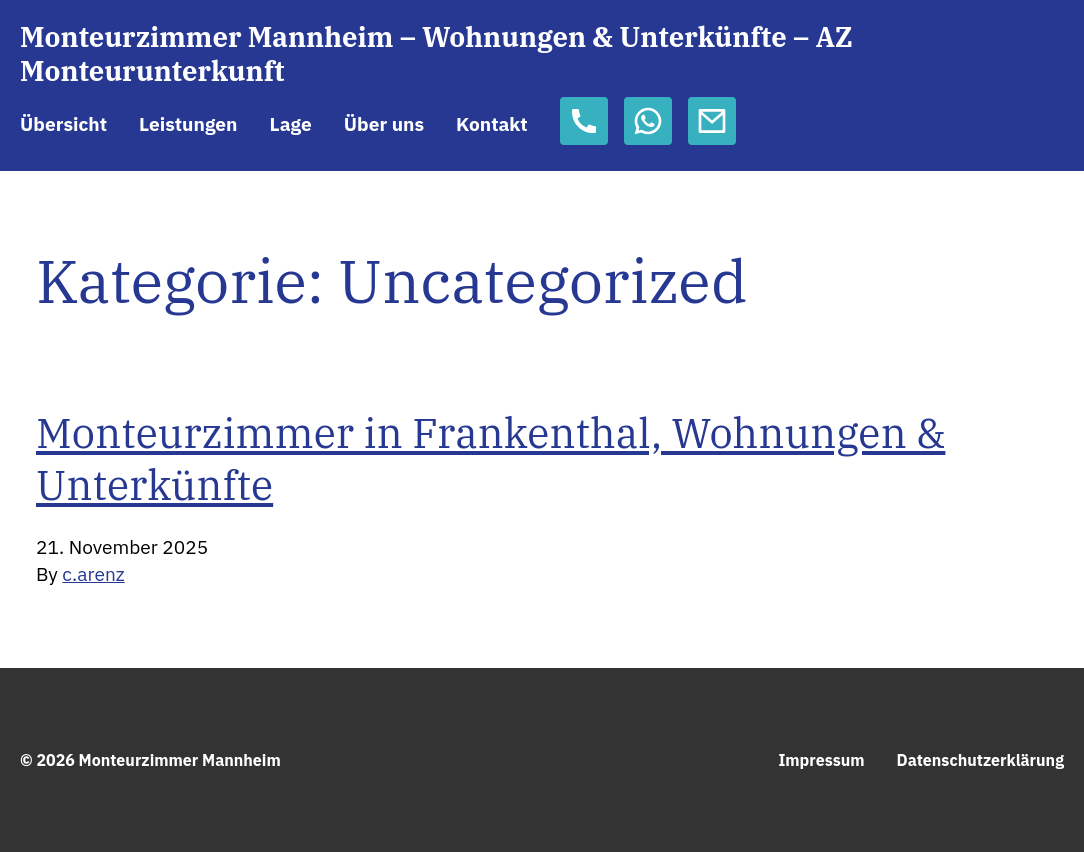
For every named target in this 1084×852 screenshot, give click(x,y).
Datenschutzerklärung (980, 760)
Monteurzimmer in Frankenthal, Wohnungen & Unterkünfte (490, 458)
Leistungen (188, 123)
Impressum (821, 760)
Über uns (384, 123)
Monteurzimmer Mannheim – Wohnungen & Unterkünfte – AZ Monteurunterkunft (436, 54)
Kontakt (491, 123)
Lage (290, 123)
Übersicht (63, 123)
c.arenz (93, 573)
